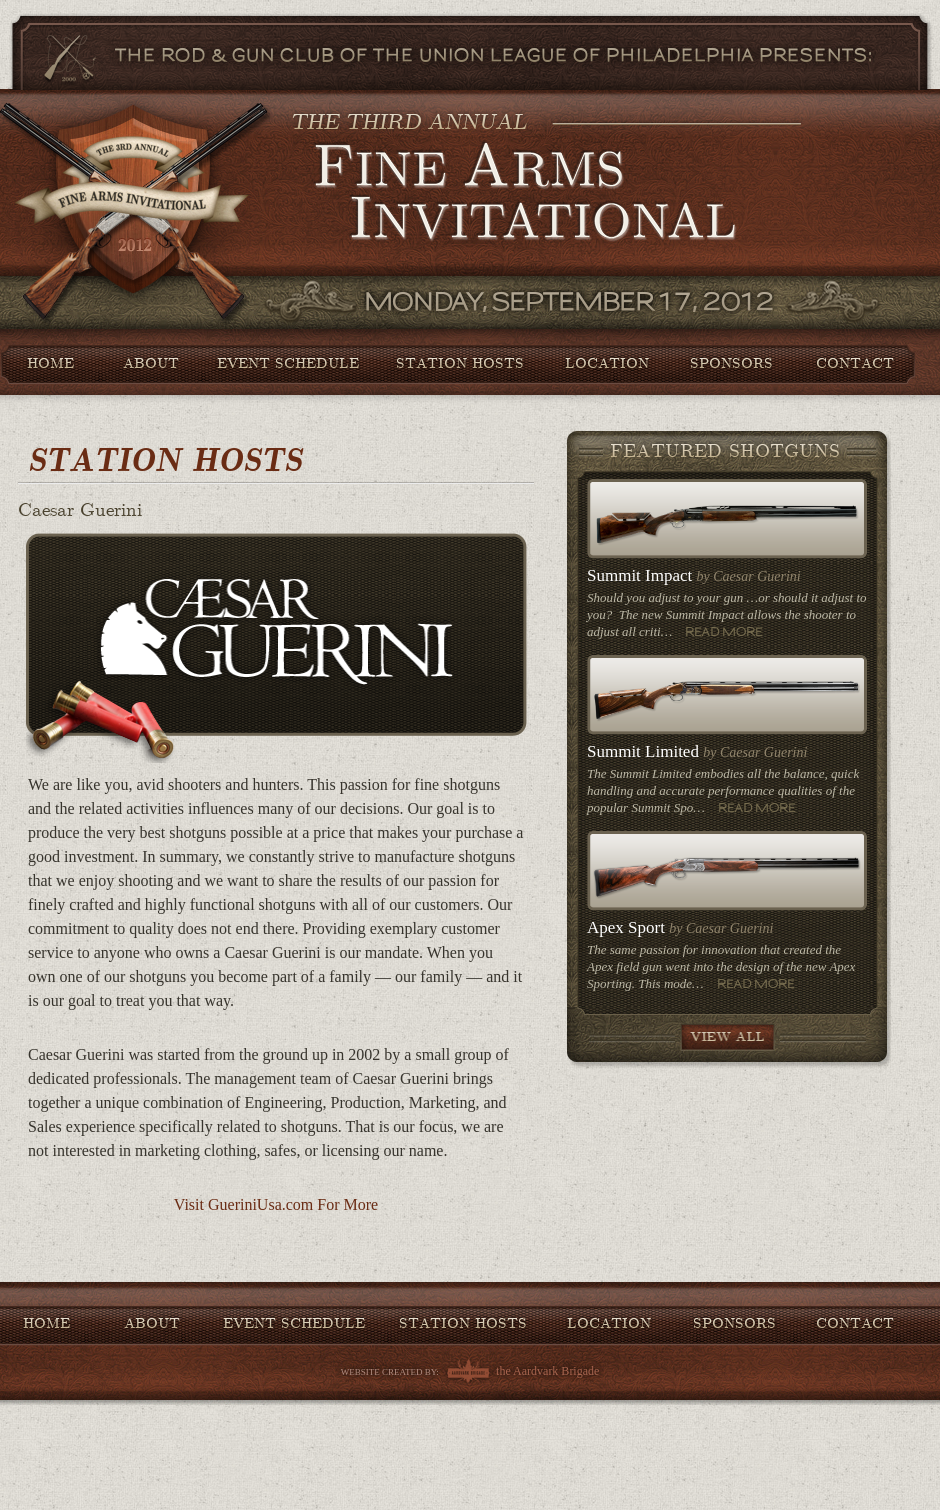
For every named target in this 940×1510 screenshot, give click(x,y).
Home (50, 363)
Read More (724, 631)
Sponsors (731, 363)
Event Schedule (288, 363)
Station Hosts (460, 363)
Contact (855, 363)
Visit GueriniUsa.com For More (276, 1204)
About (151, 363)
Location (607, 363)
